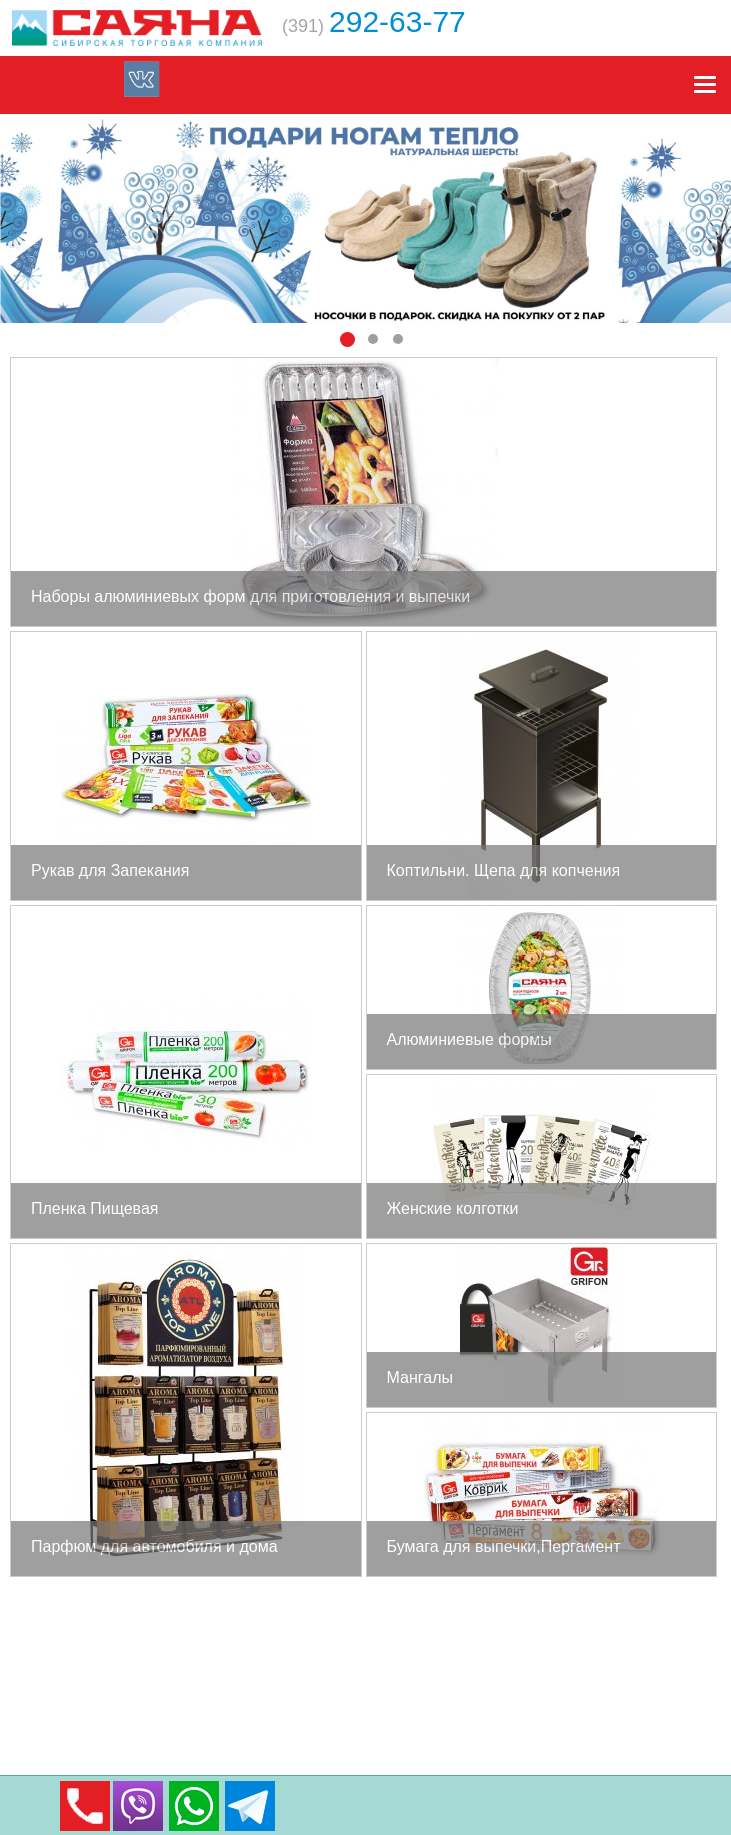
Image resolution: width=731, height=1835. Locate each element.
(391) (374, 26)
